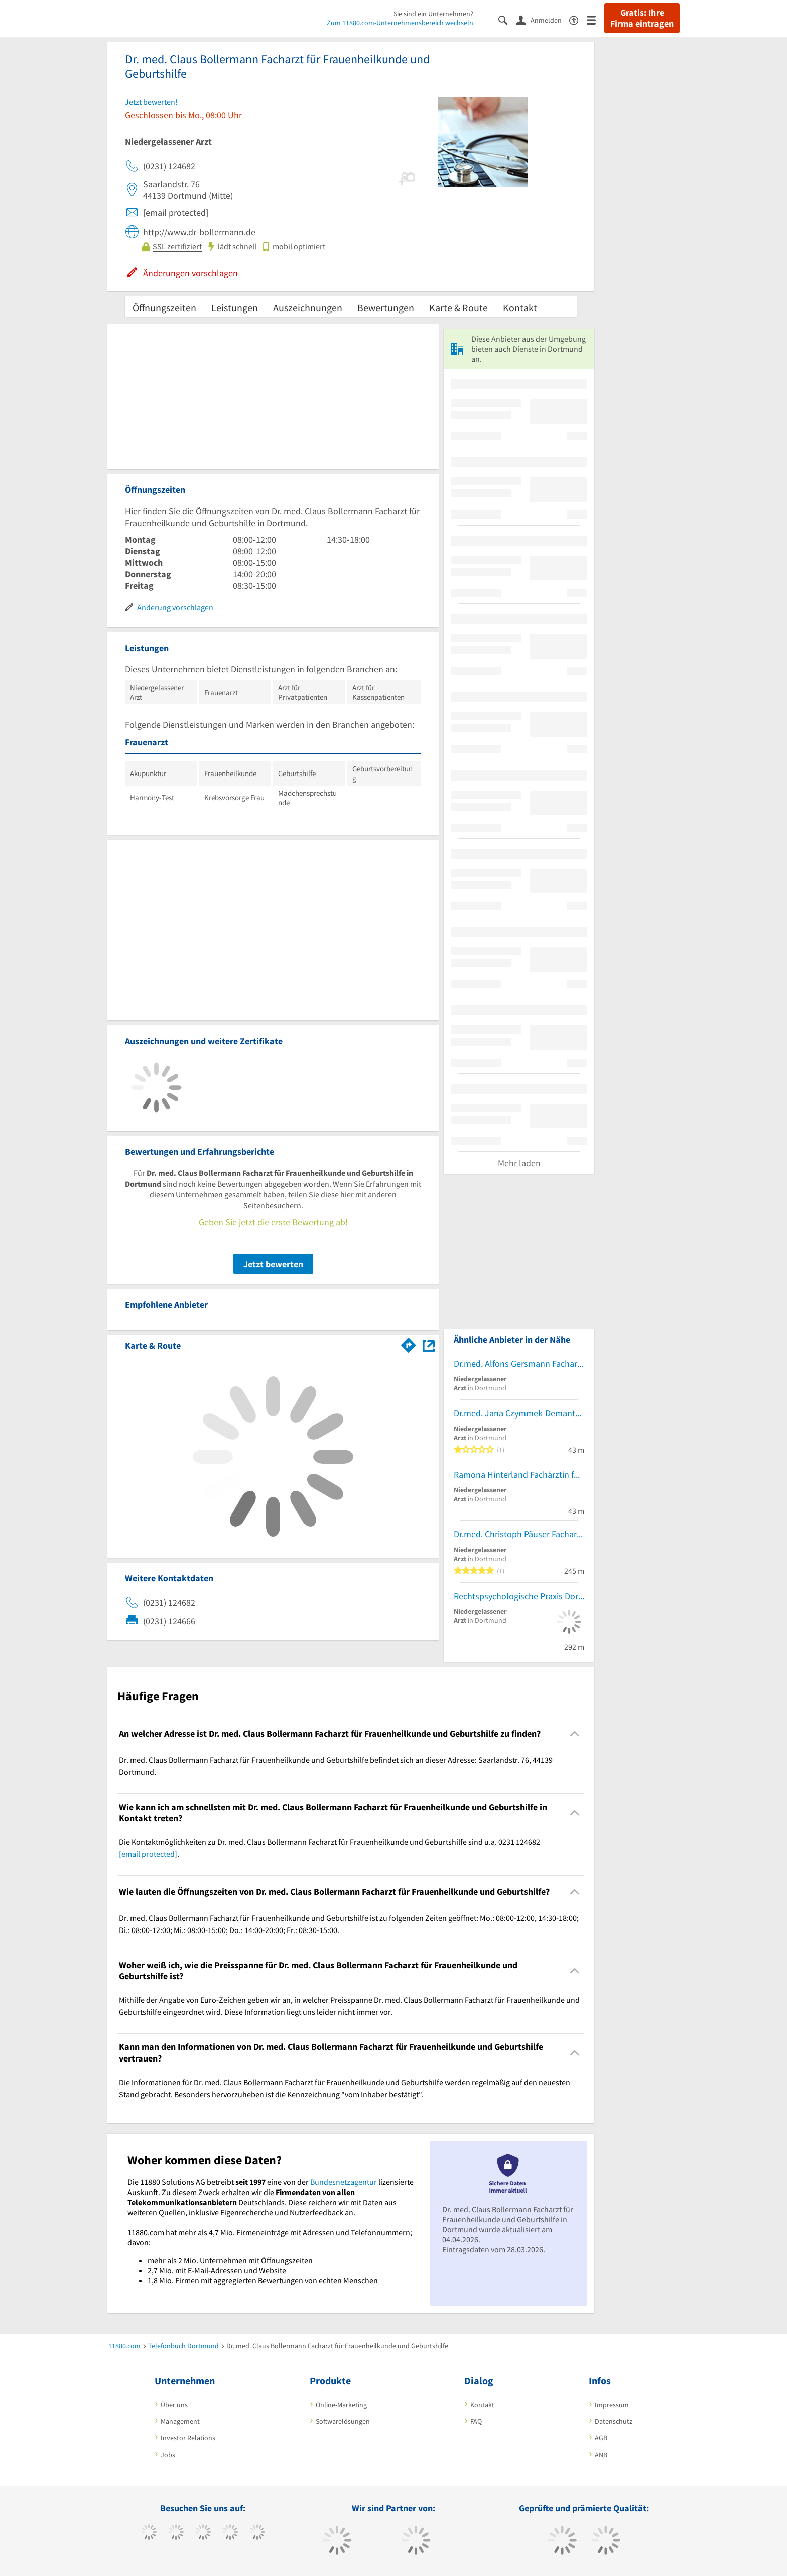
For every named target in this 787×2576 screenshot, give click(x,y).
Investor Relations (188, 2437)
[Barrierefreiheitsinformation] (578, 19)
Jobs (168, 2454)
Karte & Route (458, 307)
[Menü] (595, 19)
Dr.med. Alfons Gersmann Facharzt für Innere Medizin (519, 1363)
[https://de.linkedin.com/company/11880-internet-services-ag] (257, 2533)
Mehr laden (519, 1163)
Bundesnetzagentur (343, 2182)
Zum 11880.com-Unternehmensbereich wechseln (400, 22)
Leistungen (234, 307)
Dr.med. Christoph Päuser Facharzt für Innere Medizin (519, 1534)
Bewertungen (385, 307)
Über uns (174, 2404)
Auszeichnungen (307, 307)
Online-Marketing (341, 2404)
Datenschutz (613, 2421)
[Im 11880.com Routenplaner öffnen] (408, 1343)
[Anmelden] (542, 20)
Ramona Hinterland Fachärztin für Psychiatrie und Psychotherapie (519, 1474)
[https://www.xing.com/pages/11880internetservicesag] (230, 2533)
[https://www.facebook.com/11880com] (149, 2533)
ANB (601, 2454)
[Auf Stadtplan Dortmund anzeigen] (429, 1345)
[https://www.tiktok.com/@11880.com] (176, 2533)
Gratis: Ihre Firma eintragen (642, 18)
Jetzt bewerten (273, 1264)
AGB (601, 2437)
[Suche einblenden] (507, 19)
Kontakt (520, 307)
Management (180, 2421)
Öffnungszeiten (164, 307)
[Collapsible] (575, 1733)
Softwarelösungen (343, 2421)
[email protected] (148, 1854)
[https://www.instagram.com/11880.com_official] (203, 2533)
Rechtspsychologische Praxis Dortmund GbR (519, 1596)
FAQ (476, 2421)
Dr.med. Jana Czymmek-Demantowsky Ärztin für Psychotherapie (519, 1413)
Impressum (612, 2404)
